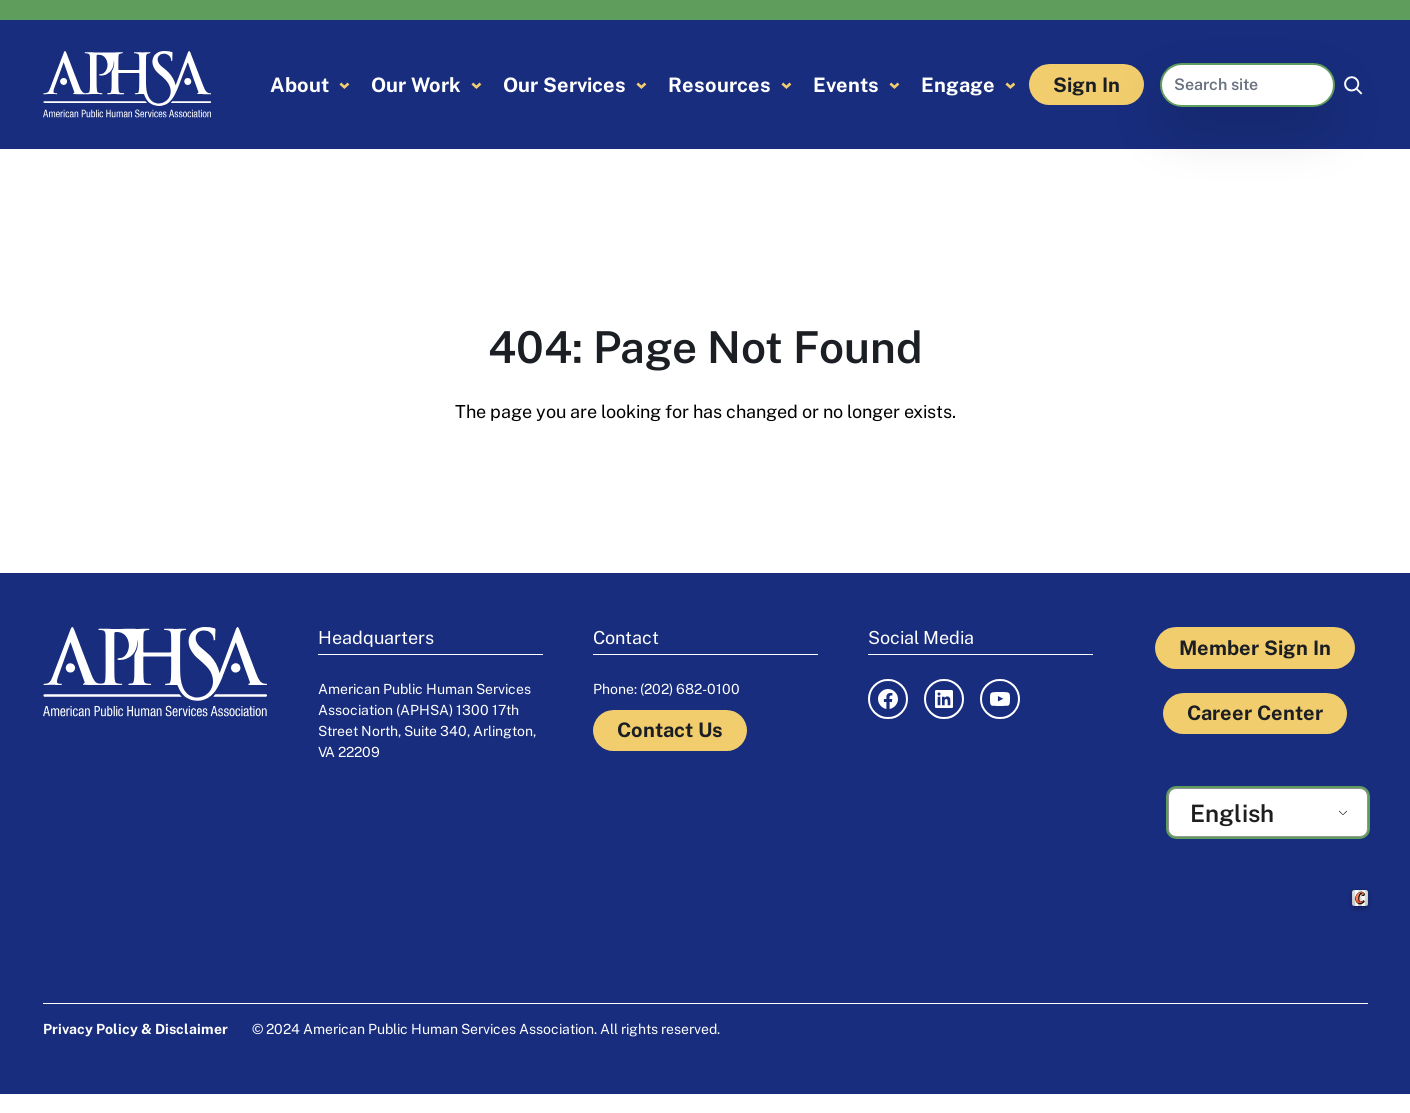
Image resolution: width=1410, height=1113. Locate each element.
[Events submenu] (894, 84)
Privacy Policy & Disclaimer (135, 1029)
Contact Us (670, 730)
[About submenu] (344, 84)
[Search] (1353, 85)
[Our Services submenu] (641, 84)
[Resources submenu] (786, 84)
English (1232, 813)
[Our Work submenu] (476, 84)
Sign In (1086, 85)
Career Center (1255, 713)
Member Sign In (1255, 648)
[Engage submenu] (1010, 84)
